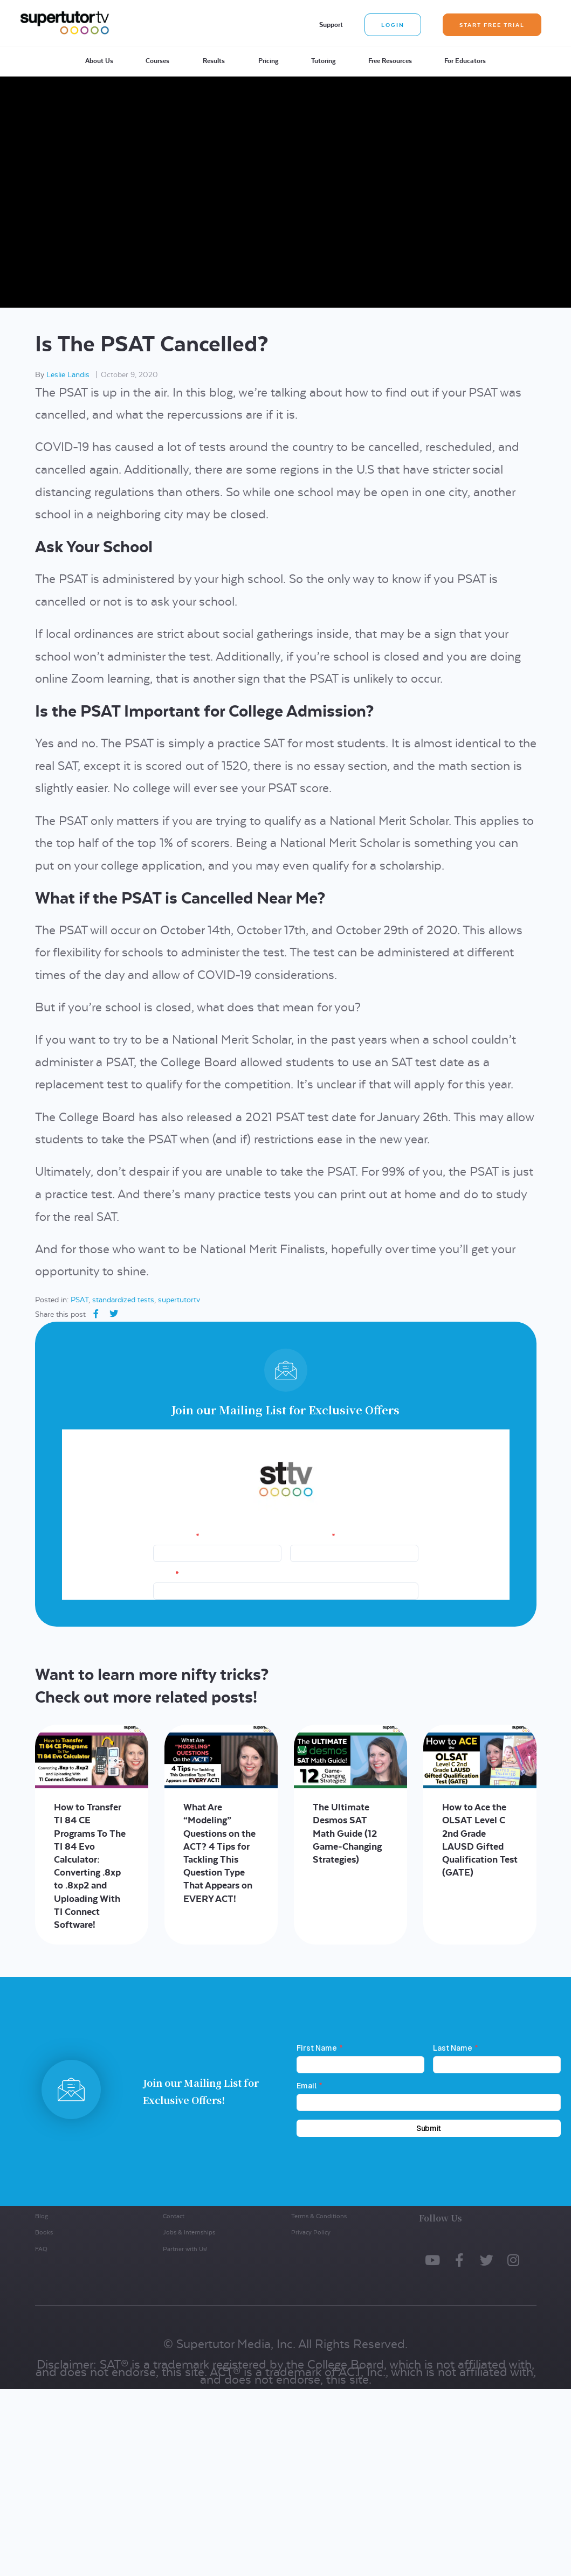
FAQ (41, 2249)
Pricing (268, 61)
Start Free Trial (492, 25)
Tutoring (323, 61)
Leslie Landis (68, 374)
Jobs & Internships (189, 2232)
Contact (173, 2216)
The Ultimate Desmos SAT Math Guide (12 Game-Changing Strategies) (347, 1833)
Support (331, 24)
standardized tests (123, 1299)
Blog (41, 2216)
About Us (99, 61)
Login (392, 25)
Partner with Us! (185, 2249)
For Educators (465, 61)
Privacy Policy (311, 2232)
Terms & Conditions (319, 2216)
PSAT (79, 1299)
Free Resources (390, 61)
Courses (157, 61)
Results (214, 61)
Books (44, 2232)
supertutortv (179, 1299)
